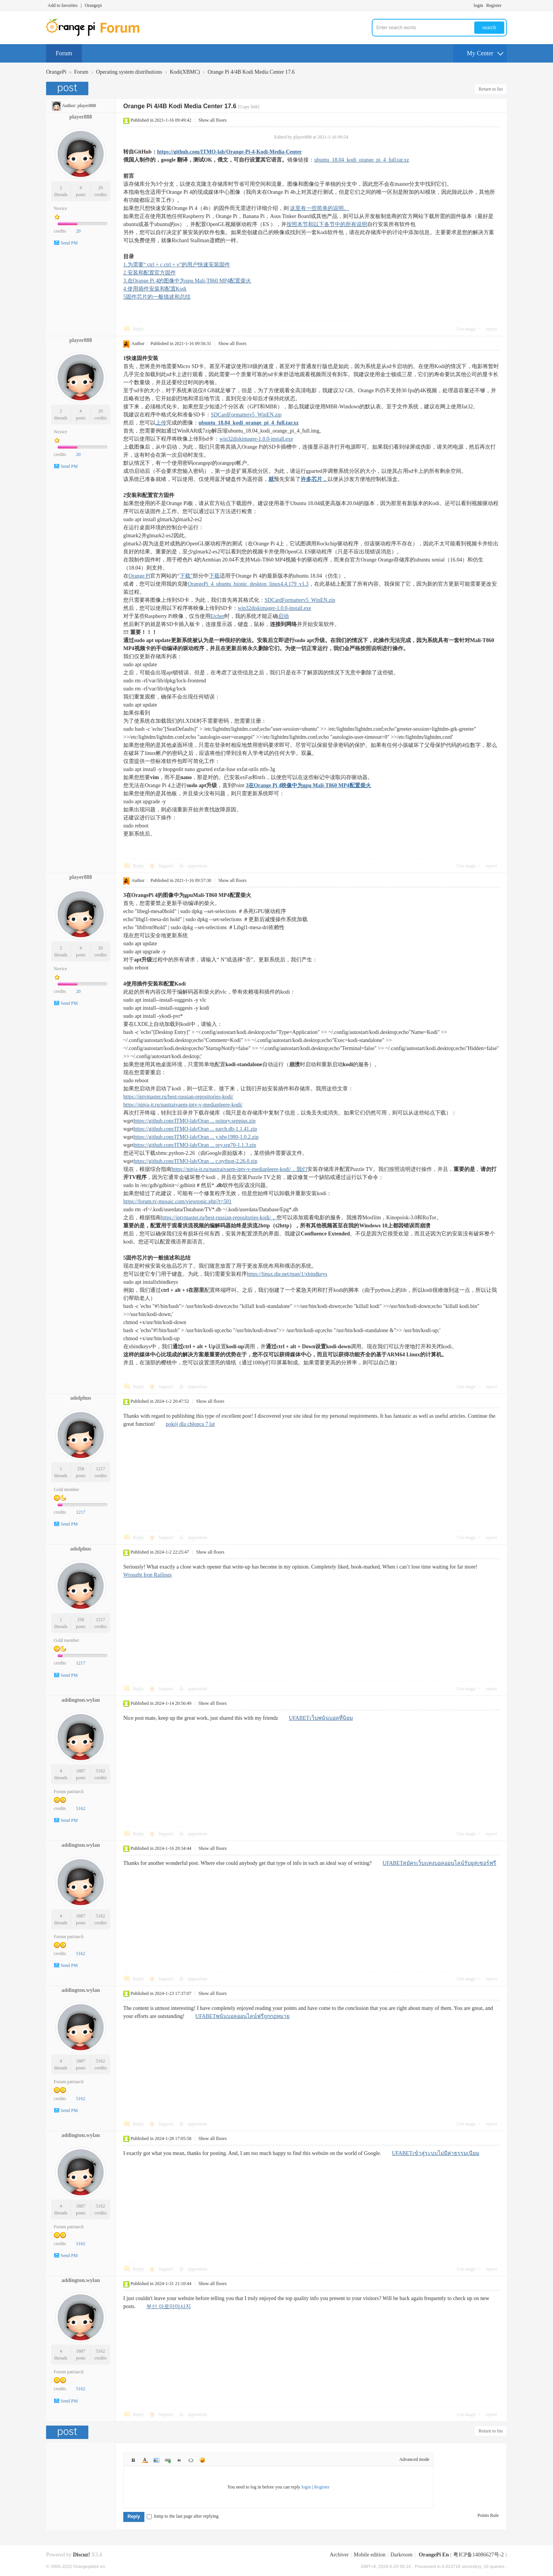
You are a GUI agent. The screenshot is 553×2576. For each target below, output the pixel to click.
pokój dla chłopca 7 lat (190, 1424)
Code (191, 2460)
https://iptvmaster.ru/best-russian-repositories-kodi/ (178, 1097)
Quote (179, 2460)
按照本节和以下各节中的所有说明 (326, 224)
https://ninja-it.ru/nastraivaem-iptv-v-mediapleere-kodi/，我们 (239, 1169)
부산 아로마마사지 (168, 2306)
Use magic (466, 329)
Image (156, 2460)
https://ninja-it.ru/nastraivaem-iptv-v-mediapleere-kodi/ (183, 1105)
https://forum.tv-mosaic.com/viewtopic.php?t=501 (177, 1201)
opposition (197, 866)
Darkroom (402, 2555)
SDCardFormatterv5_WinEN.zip (246, 415)
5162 (100, 1770)
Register (494, 5)
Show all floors (213, 120)
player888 (87, 105)
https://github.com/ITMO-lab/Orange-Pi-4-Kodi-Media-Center (229, 152)
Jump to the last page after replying (183, 2516)
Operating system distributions (129, 72)
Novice (60, 208)
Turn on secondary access (505, 5)
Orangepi (93, 5)
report (491, 329)
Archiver (339, 2555)
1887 (80, 1770)
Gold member (66, 1489)
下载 (214, 576)
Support (166, 866)
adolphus (80, 1398)
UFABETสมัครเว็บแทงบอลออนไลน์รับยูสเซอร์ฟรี (439, 1863)
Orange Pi (139, 576)
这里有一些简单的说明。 (319, 208)
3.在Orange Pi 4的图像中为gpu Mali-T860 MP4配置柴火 (187, 281)
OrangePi (56, 72)
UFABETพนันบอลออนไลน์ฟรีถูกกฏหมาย (242, 2016)
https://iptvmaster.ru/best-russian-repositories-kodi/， (218, 1217)
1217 (100, 1468)
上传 (161, 423)
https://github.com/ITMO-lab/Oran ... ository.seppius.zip (194, 1121)
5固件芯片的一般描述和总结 (156, 297)
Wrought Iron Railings (147, 1575)
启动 (283, 616)
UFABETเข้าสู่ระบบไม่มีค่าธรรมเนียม (435, 2153)
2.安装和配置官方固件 (149, 273)
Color (145, 2460)
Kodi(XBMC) (185, 72)
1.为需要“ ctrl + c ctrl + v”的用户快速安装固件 (176, 265)
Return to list (490, 89)
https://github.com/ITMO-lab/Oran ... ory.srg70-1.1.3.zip (195, 1145)
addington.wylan (80, 1700)
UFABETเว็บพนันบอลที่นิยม (321, 1718)
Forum (64, 53)
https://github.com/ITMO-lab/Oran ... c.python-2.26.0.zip (195, 1161)
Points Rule (488, 2515)
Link (168, 2460)
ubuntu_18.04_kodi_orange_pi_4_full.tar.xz (361, 160)
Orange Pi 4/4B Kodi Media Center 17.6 (251, 72)
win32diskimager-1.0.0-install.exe (256, 439)
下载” (186, 576)
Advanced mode (414, 2459)
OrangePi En (434, 2555)
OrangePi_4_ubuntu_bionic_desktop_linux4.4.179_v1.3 (248, 584)
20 (100, 187)
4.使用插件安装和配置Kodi (155, 289)
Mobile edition (370, 2555)
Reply (138, 329)
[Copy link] (249, 106)
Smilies (202, 2460)
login (478, 5)
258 (80, 1468)
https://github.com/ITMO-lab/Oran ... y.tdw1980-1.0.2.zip (196, 1137)
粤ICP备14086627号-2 (478, 2555)
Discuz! (81, 2555)
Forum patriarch (69, 1791)
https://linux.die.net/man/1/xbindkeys (287, 1274)
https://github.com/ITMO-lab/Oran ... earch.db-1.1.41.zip (195, 1129)
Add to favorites (63, 5)
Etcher (217, 616)
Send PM (69, 243)
